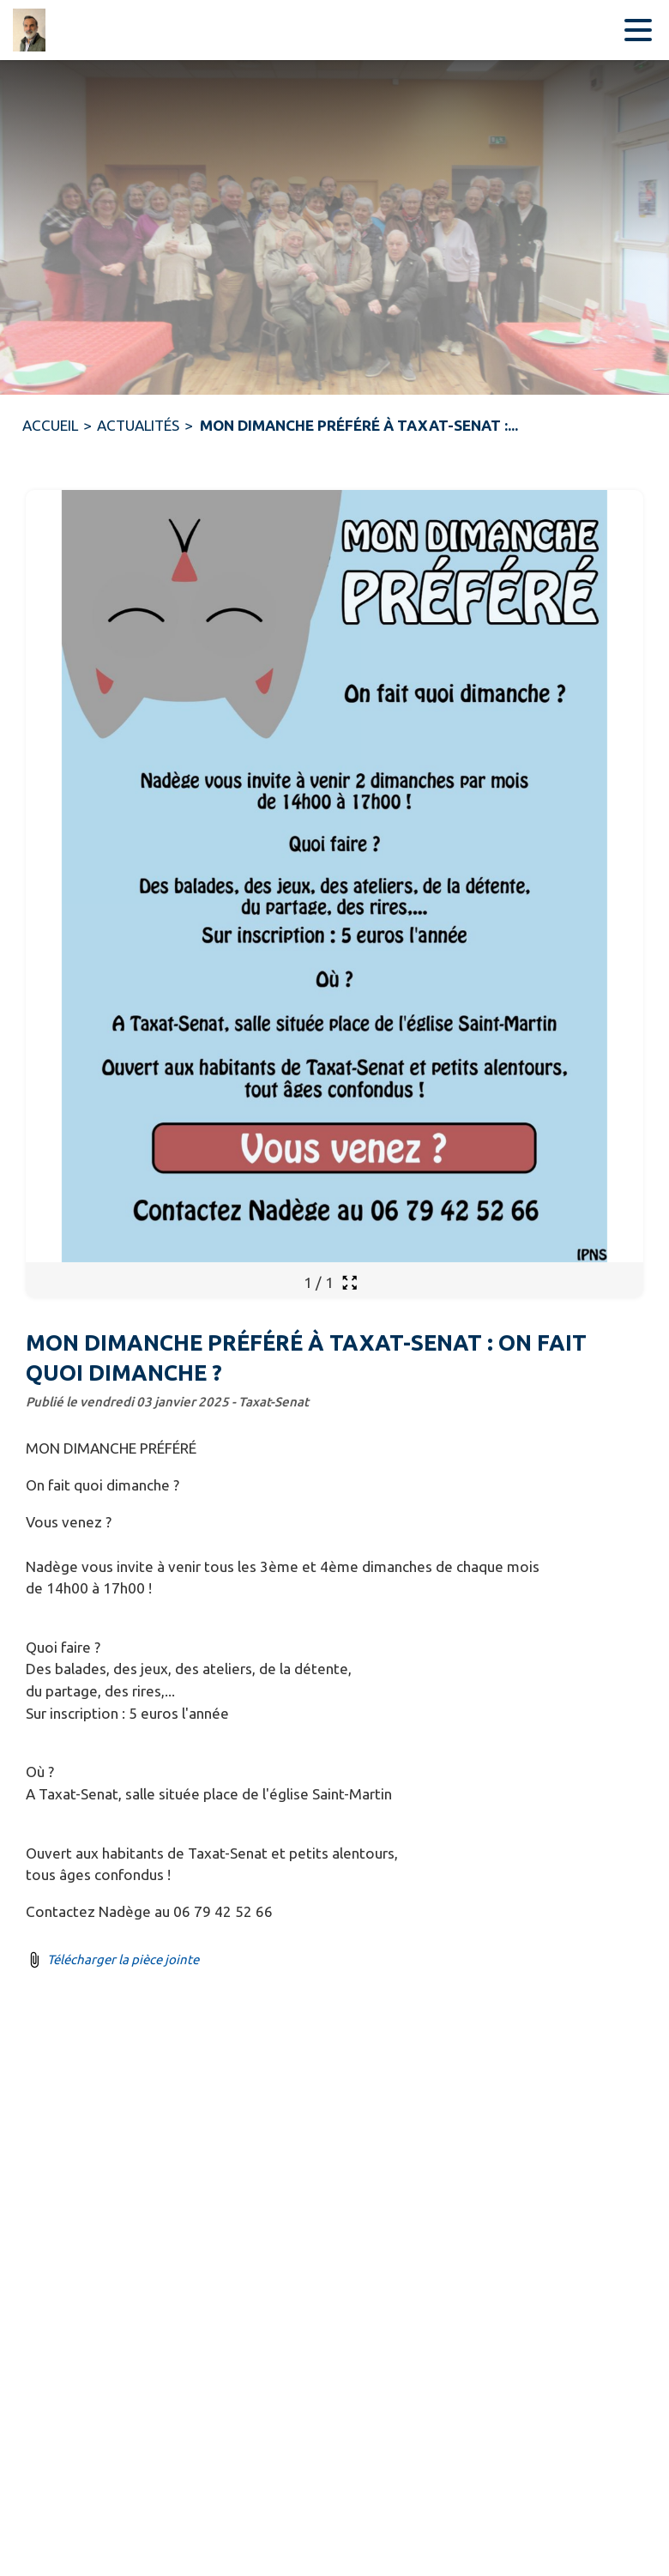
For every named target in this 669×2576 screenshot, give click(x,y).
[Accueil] (34, 30)
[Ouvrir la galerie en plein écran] (349, 1282)
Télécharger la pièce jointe (123, 1959)
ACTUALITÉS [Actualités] (138, 425)
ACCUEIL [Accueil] (50, 425)
